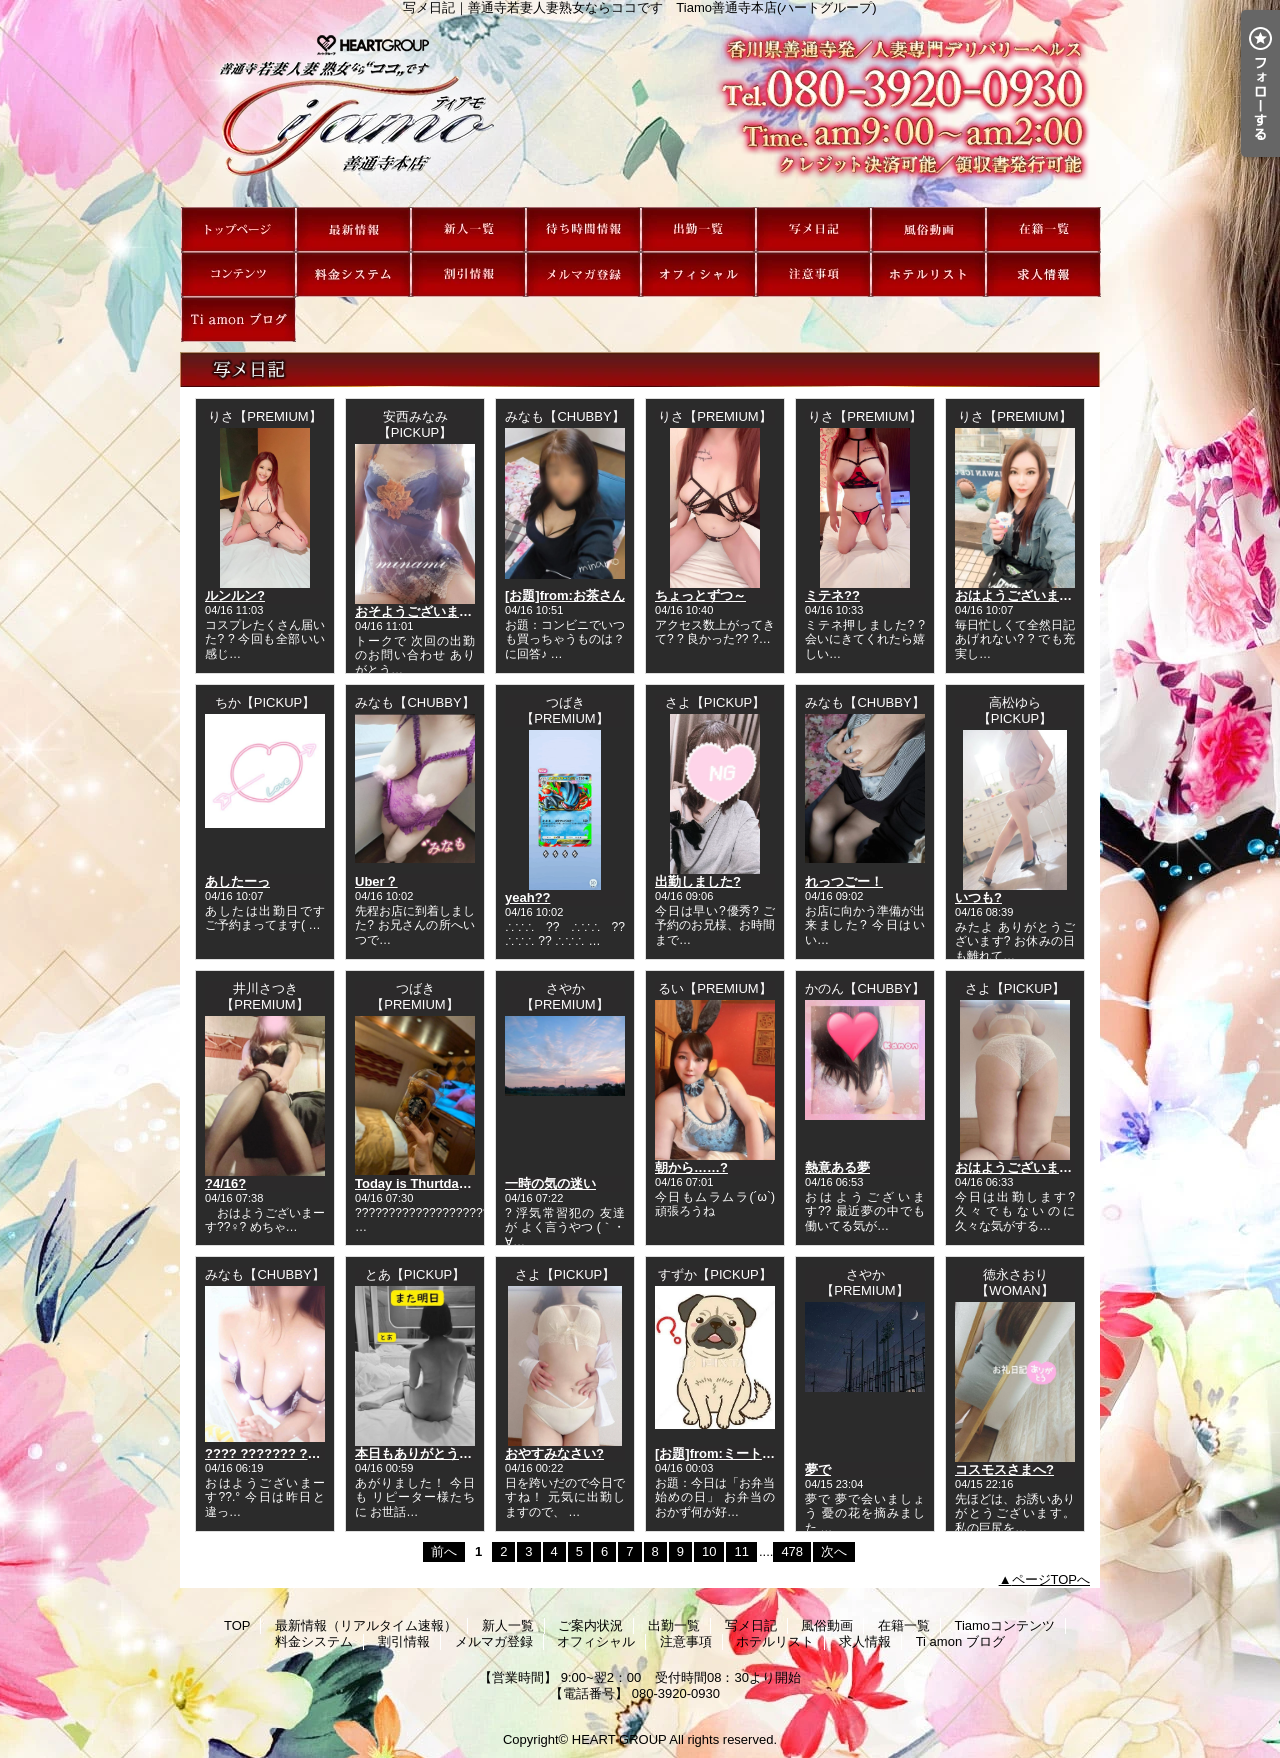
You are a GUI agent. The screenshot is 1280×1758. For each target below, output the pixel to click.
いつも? (978, 897)
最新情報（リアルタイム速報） (353, 229)
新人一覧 (468, 229)
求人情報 (1043, 274)
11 (741, 1551)
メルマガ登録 (583, 274)
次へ (834, 1551)
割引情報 (468, 274)
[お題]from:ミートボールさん (741, 1453)
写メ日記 (813, 229)
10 (709, 1551)
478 (792, 1551)
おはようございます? (1017, 595)
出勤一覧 (698, 229)
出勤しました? (698, 881)
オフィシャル (698, 274)
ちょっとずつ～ (700, 595)
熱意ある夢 (837, 1167)
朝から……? (691, 1167)
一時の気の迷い (550, 1183)
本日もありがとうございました (446, 1453)
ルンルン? (235, 595)
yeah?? (528, 897)
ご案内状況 (583, 229)
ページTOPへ (1051, 1579)
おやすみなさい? (554, 1453)
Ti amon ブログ (238, 319)
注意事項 (813, 274)
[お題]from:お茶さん (565, 595)
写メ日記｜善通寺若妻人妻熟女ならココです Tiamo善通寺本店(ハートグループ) (640, 111)
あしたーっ (237, 881)
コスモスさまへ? (1004, 1469)
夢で (818, 1469)
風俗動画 (928, 229)
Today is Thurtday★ (417, 1183)
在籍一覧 (1043, 229)
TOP (238, 229)
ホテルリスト (928, 274)
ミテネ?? (832, 595)
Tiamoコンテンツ (238, 274)
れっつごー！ (844, 881)
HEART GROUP (619, 1739)
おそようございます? (417, 611)
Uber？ (376, 881)
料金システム (353, 274)
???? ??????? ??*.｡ (268, 1453)
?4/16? (225, 1183)
